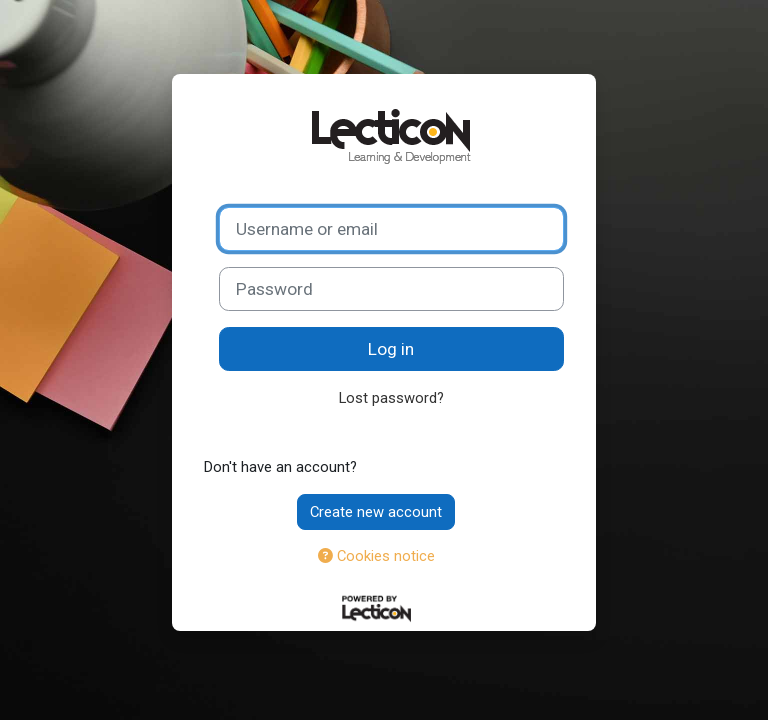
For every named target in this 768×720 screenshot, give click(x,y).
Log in (391, 349)
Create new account (376, 512)
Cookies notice (376, 556)
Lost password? (391, 398)
